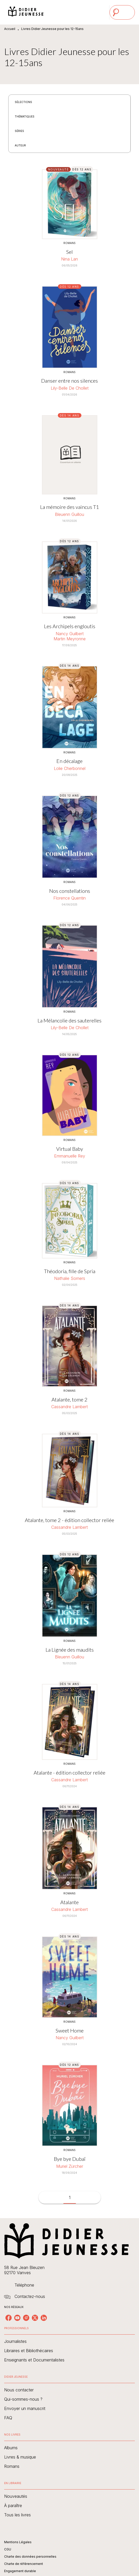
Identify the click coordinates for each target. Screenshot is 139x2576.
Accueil (9, 29)
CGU (7, 2549)
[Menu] (122, 12)
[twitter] (35, 2317)
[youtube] (17, 2317)
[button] (27, 102)
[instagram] (26, 2317)
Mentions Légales (18, 2542)
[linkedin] (43, 2317)
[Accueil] (26, 12)
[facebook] (8, 2317)
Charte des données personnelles (30, 2556)
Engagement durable (20, 2571)
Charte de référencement (23, 2564)
